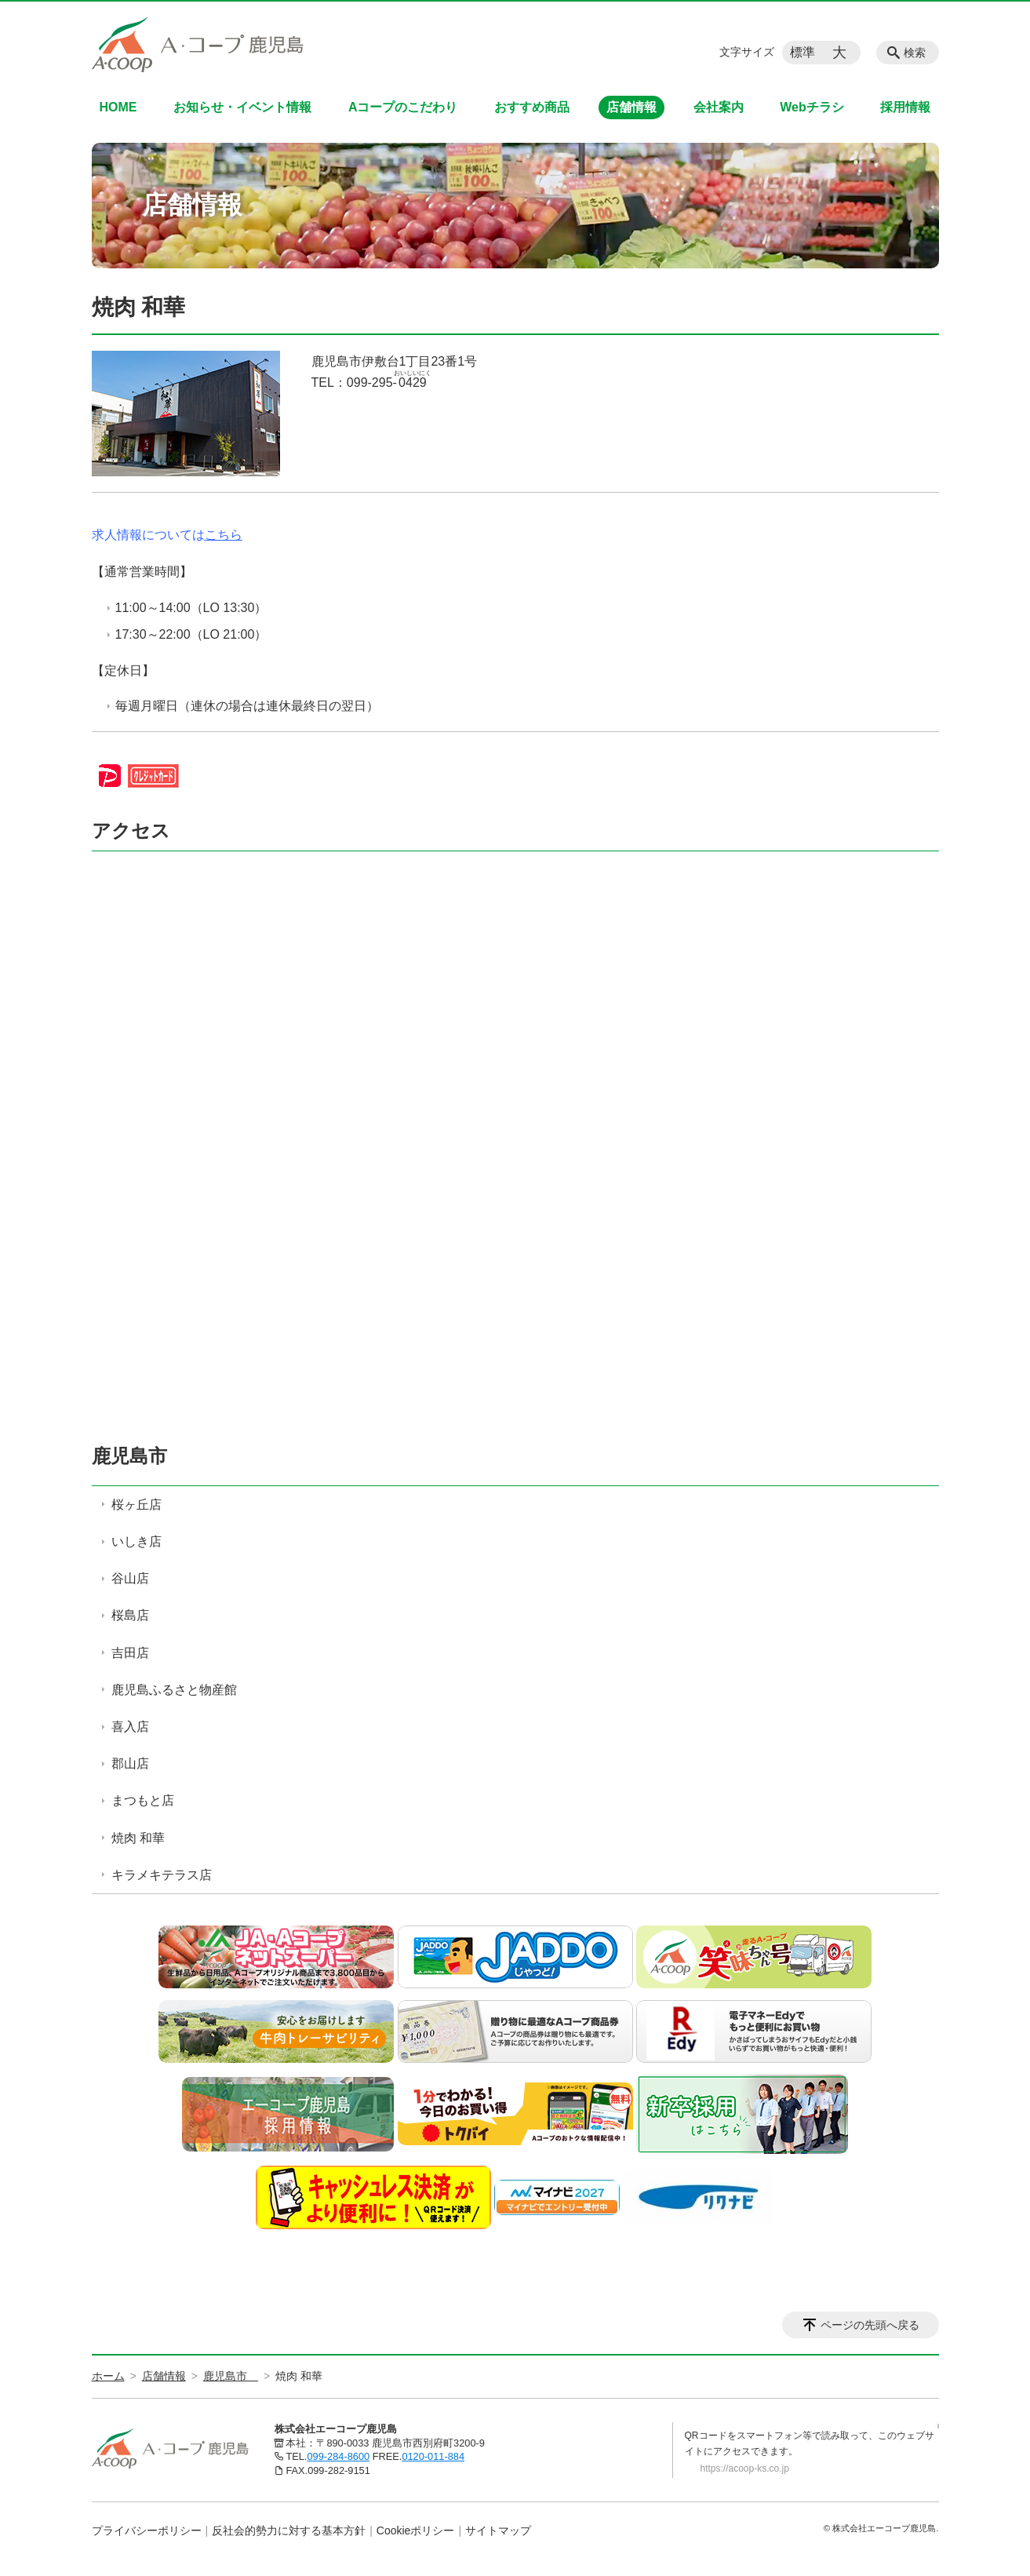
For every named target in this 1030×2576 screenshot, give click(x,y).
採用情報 (905, 107)
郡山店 (130, 1763)
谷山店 (130, 1578)
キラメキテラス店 (161, 1875)
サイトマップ (498, 2530)
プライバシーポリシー (147, 2530)
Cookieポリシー (416, 2530)
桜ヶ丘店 (136, 1504)
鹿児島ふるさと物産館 (174, 1689)
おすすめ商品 (532, 107)
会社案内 (718, 107)
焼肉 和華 (138, 1838)
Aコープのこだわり (403, 107)
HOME (118, 107)
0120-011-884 (433, 2456)
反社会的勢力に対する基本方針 (289, 2530)
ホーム (108, 2376)
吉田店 (130, 1653)
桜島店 (130, 1615)
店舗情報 (631, 107)
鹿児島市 (139, 1456)
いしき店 (136, 1541)
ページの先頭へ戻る (870, 2325)
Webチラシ (811, 107)
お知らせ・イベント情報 (242, 107)
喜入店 (130, 1726)
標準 (802, 52)
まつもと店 (142, 1800)
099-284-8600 (338, 2456)
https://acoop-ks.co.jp (745, 2468)
